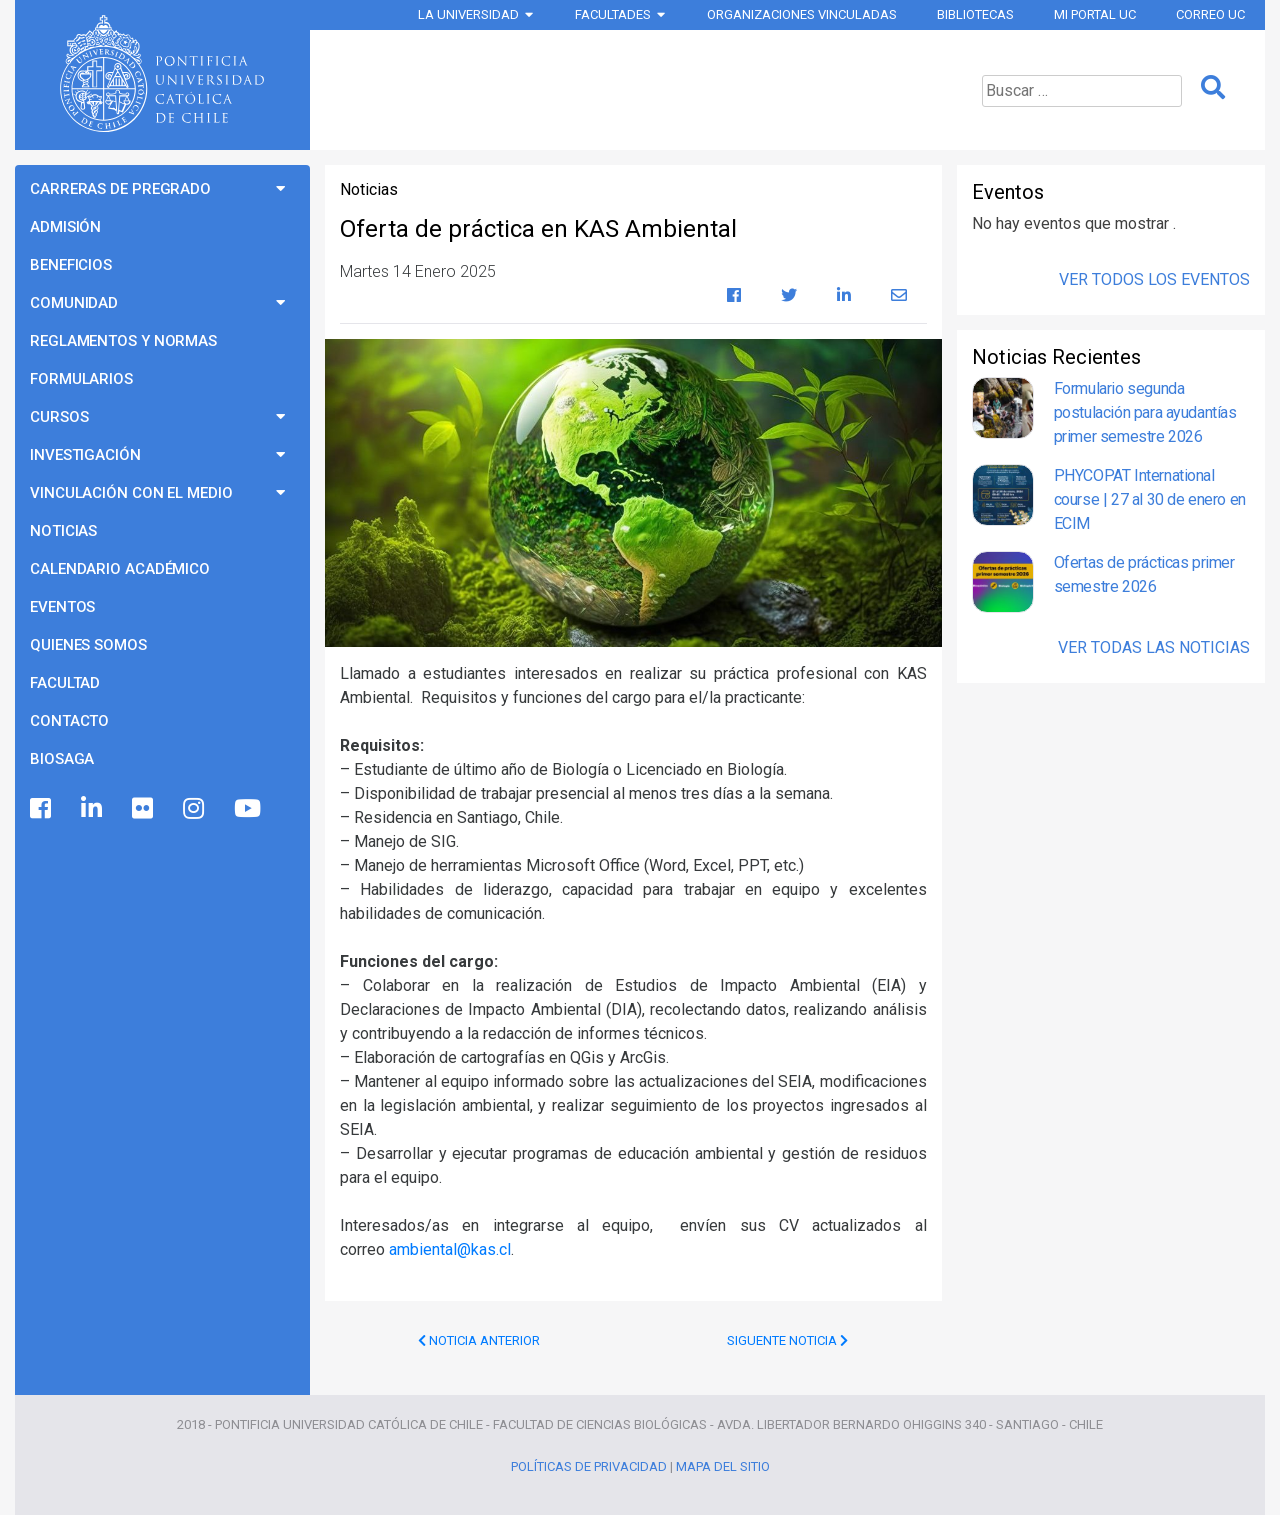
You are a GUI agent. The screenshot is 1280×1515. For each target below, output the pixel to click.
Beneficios (71, 265)
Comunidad (74, 303)
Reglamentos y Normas (123, 341)
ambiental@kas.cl (450, 1249)
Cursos (59, 417)
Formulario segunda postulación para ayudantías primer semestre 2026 (1145, 412)
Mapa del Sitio (723, 1466)
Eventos (62, 607)
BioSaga (62, 759)
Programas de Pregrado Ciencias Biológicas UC (631, 90)
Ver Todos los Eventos (1154, 279)
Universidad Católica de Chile (162, 74)
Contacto (69, 721)
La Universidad (468, 14)
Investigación (85, 455)
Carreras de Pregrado (120, 189)
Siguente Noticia (787, 1340)
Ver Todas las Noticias (1154, 647)
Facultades (613, 14)
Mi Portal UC (1095, 14)
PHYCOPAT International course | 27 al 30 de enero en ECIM (1150, 499)
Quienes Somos (88, 645)
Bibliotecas (975, 14)
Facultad (65, 683)
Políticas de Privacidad (589, 1466)
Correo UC (1210, 14)
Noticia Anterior (479, 1340)
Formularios (81, 379)
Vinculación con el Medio (131, 493)
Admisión (65, 227)
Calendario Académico (120, 569)
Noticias (63, 531)
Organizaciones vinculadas (802, 14)
